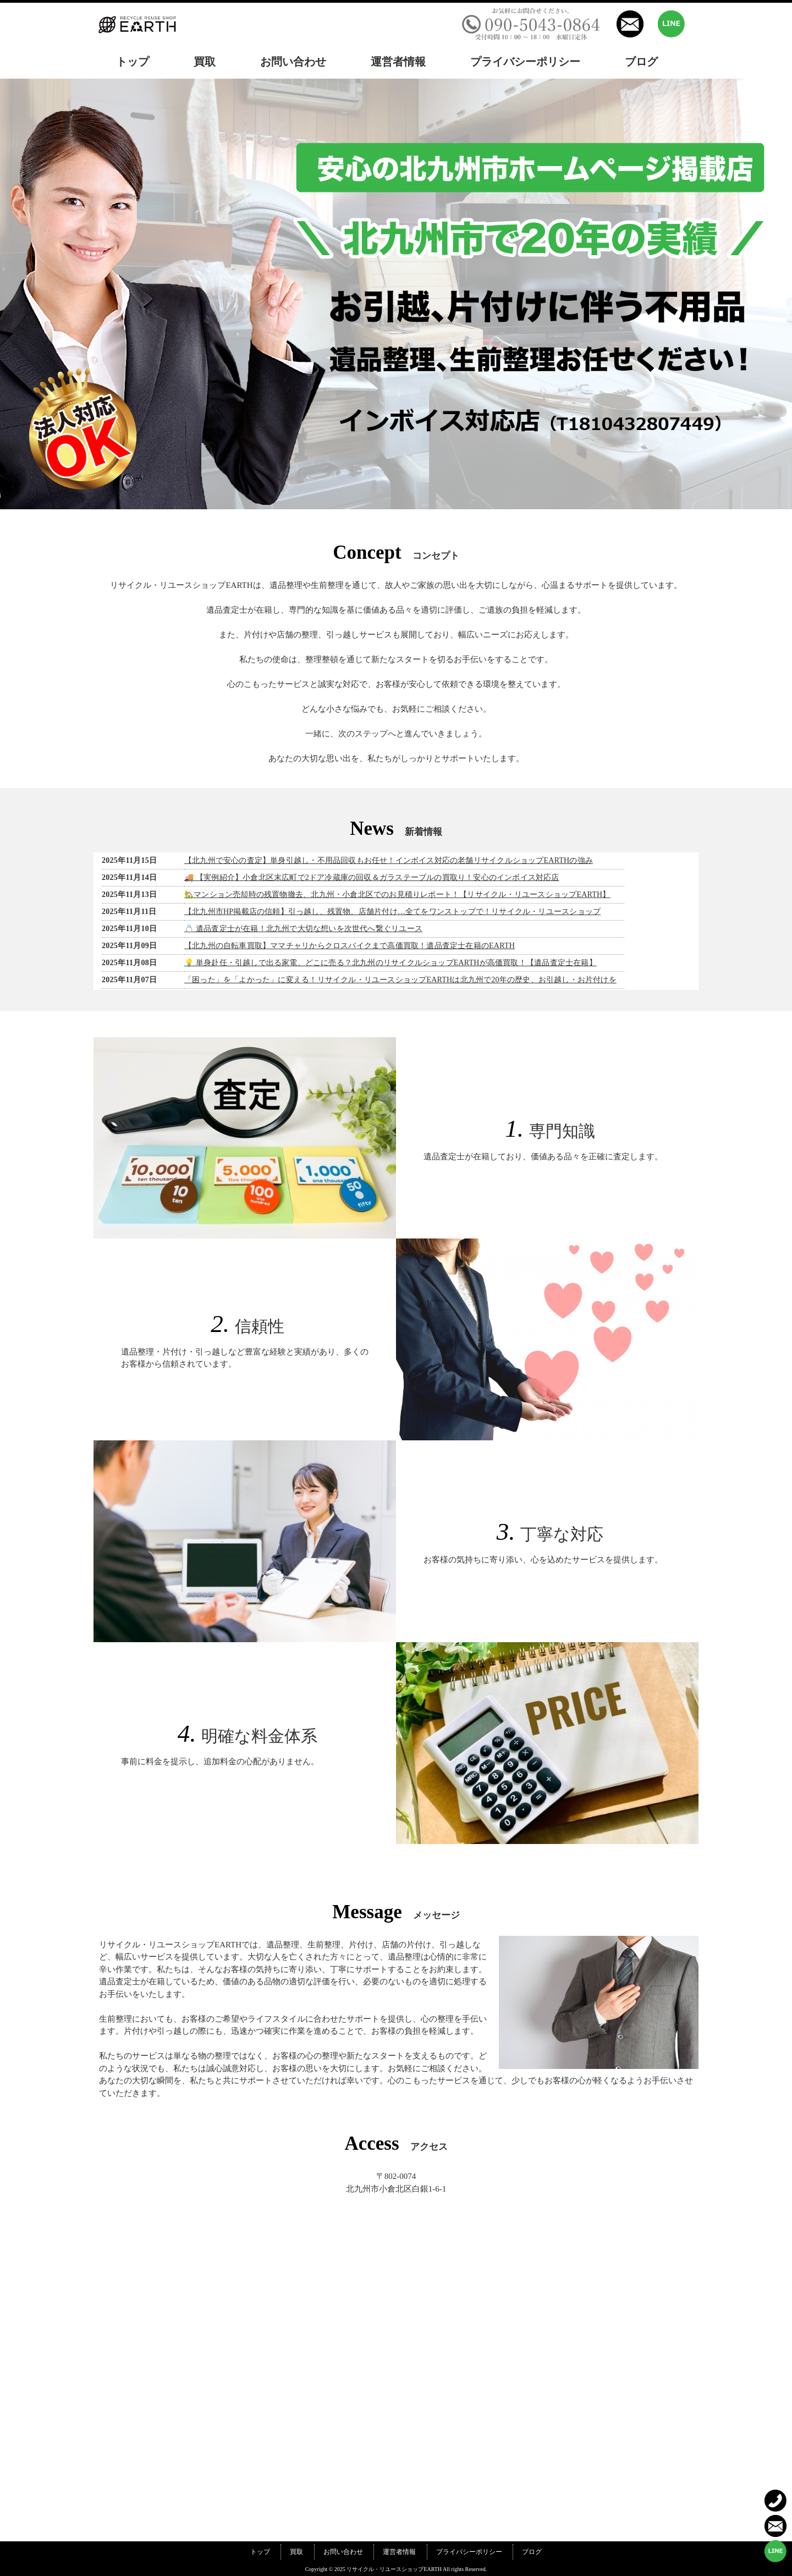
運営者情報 (399, 2552)
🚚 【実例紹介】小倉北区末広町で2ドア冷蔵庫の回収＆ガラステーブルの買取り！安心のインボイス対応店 (371, 877)
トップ (260, 2552)
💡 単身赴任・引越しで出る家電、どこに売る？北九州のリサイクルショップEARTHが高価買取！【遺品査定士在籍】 (390, 963)
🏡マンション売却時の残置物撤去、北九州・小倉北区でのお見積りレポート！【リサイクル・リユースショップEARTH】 (397, 894)
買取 (296, 2552)
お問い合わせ (343, 2552)
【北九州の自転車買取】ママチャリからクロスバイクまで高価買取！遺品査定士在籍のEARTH (349, 946)
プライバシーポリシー (469, 2552)
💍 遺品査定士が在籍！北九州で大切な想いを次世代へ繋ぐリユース (303, 928)
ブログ (532, 2552)
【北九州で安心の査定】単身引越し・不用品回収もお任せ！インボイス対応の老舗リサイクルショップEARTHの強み (388, 860)
